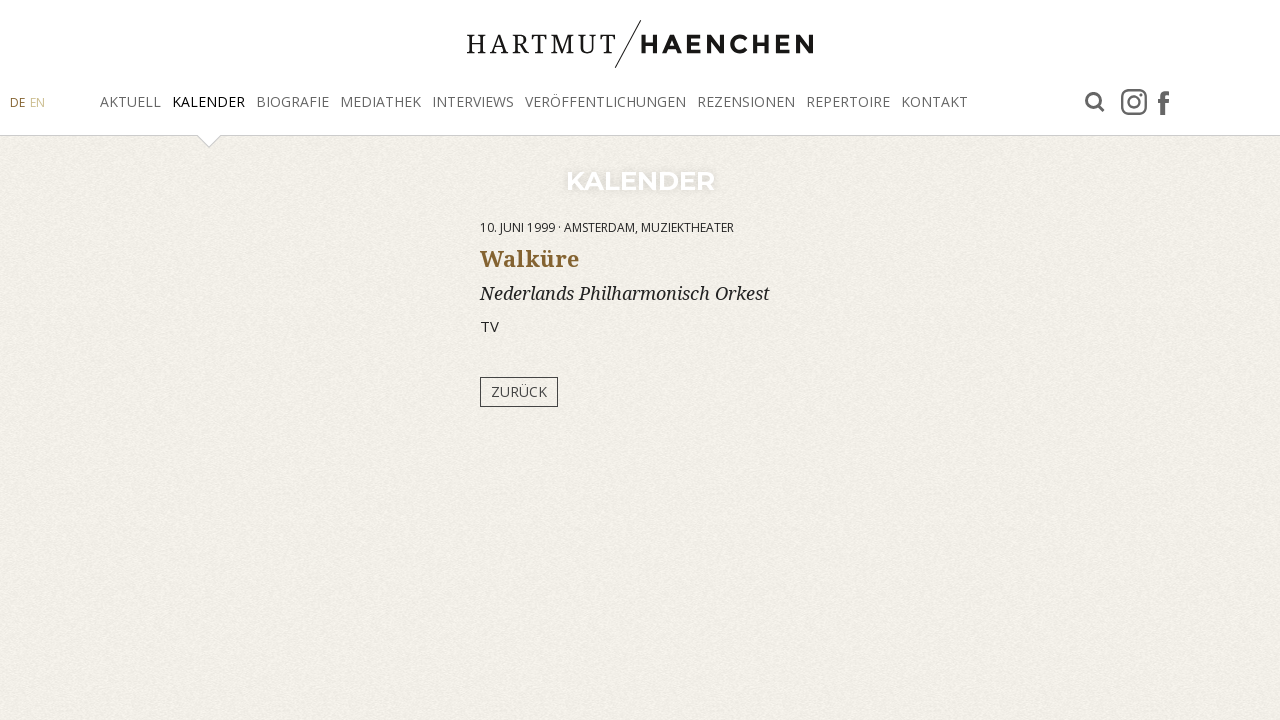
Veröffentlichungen (605, 101)
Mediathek (380, 101)
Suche (1095, 102)
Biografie (292, 101)
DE (17, 102)
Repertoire (848, 101)
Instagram (1134, 102)
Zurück (519, 391)
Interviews (473, 101)
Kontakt (934, 101)
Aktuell (130, 101)
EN (37, 102)
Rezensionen (746, 101)
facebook (1163, 102)
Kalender (208, 101)
